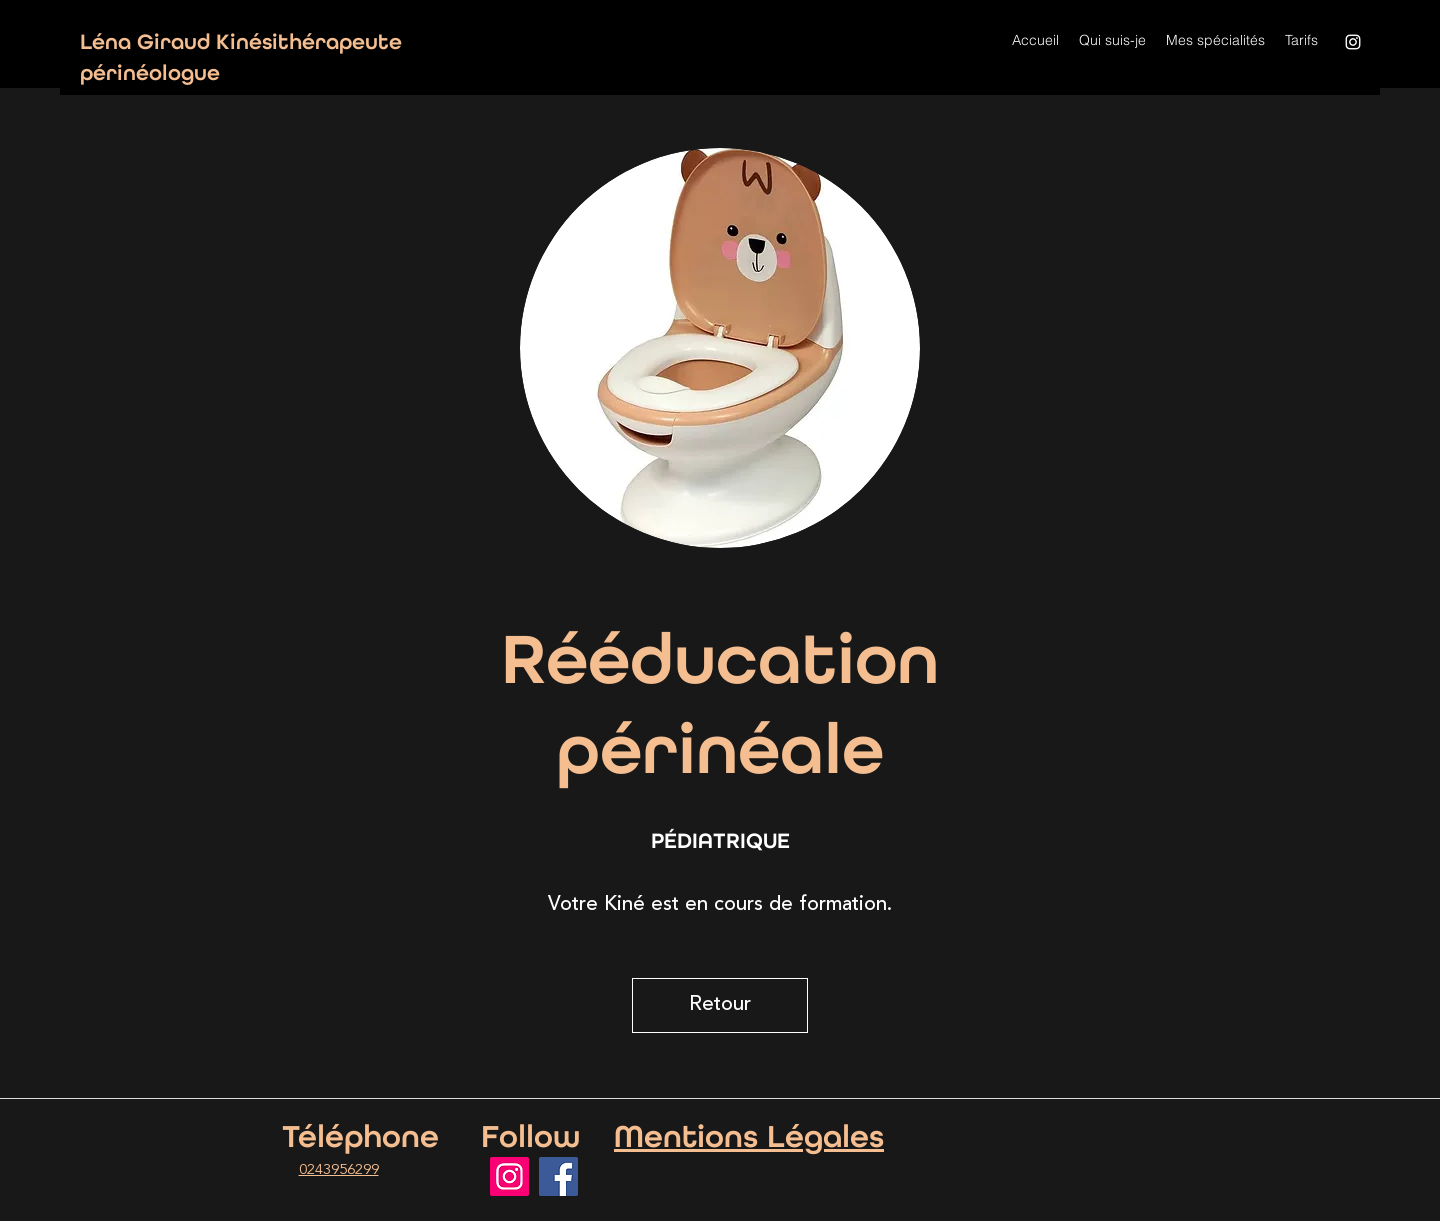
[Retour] (720, 1005)
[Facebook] (558, 1176)
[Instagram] (1353, 42)
